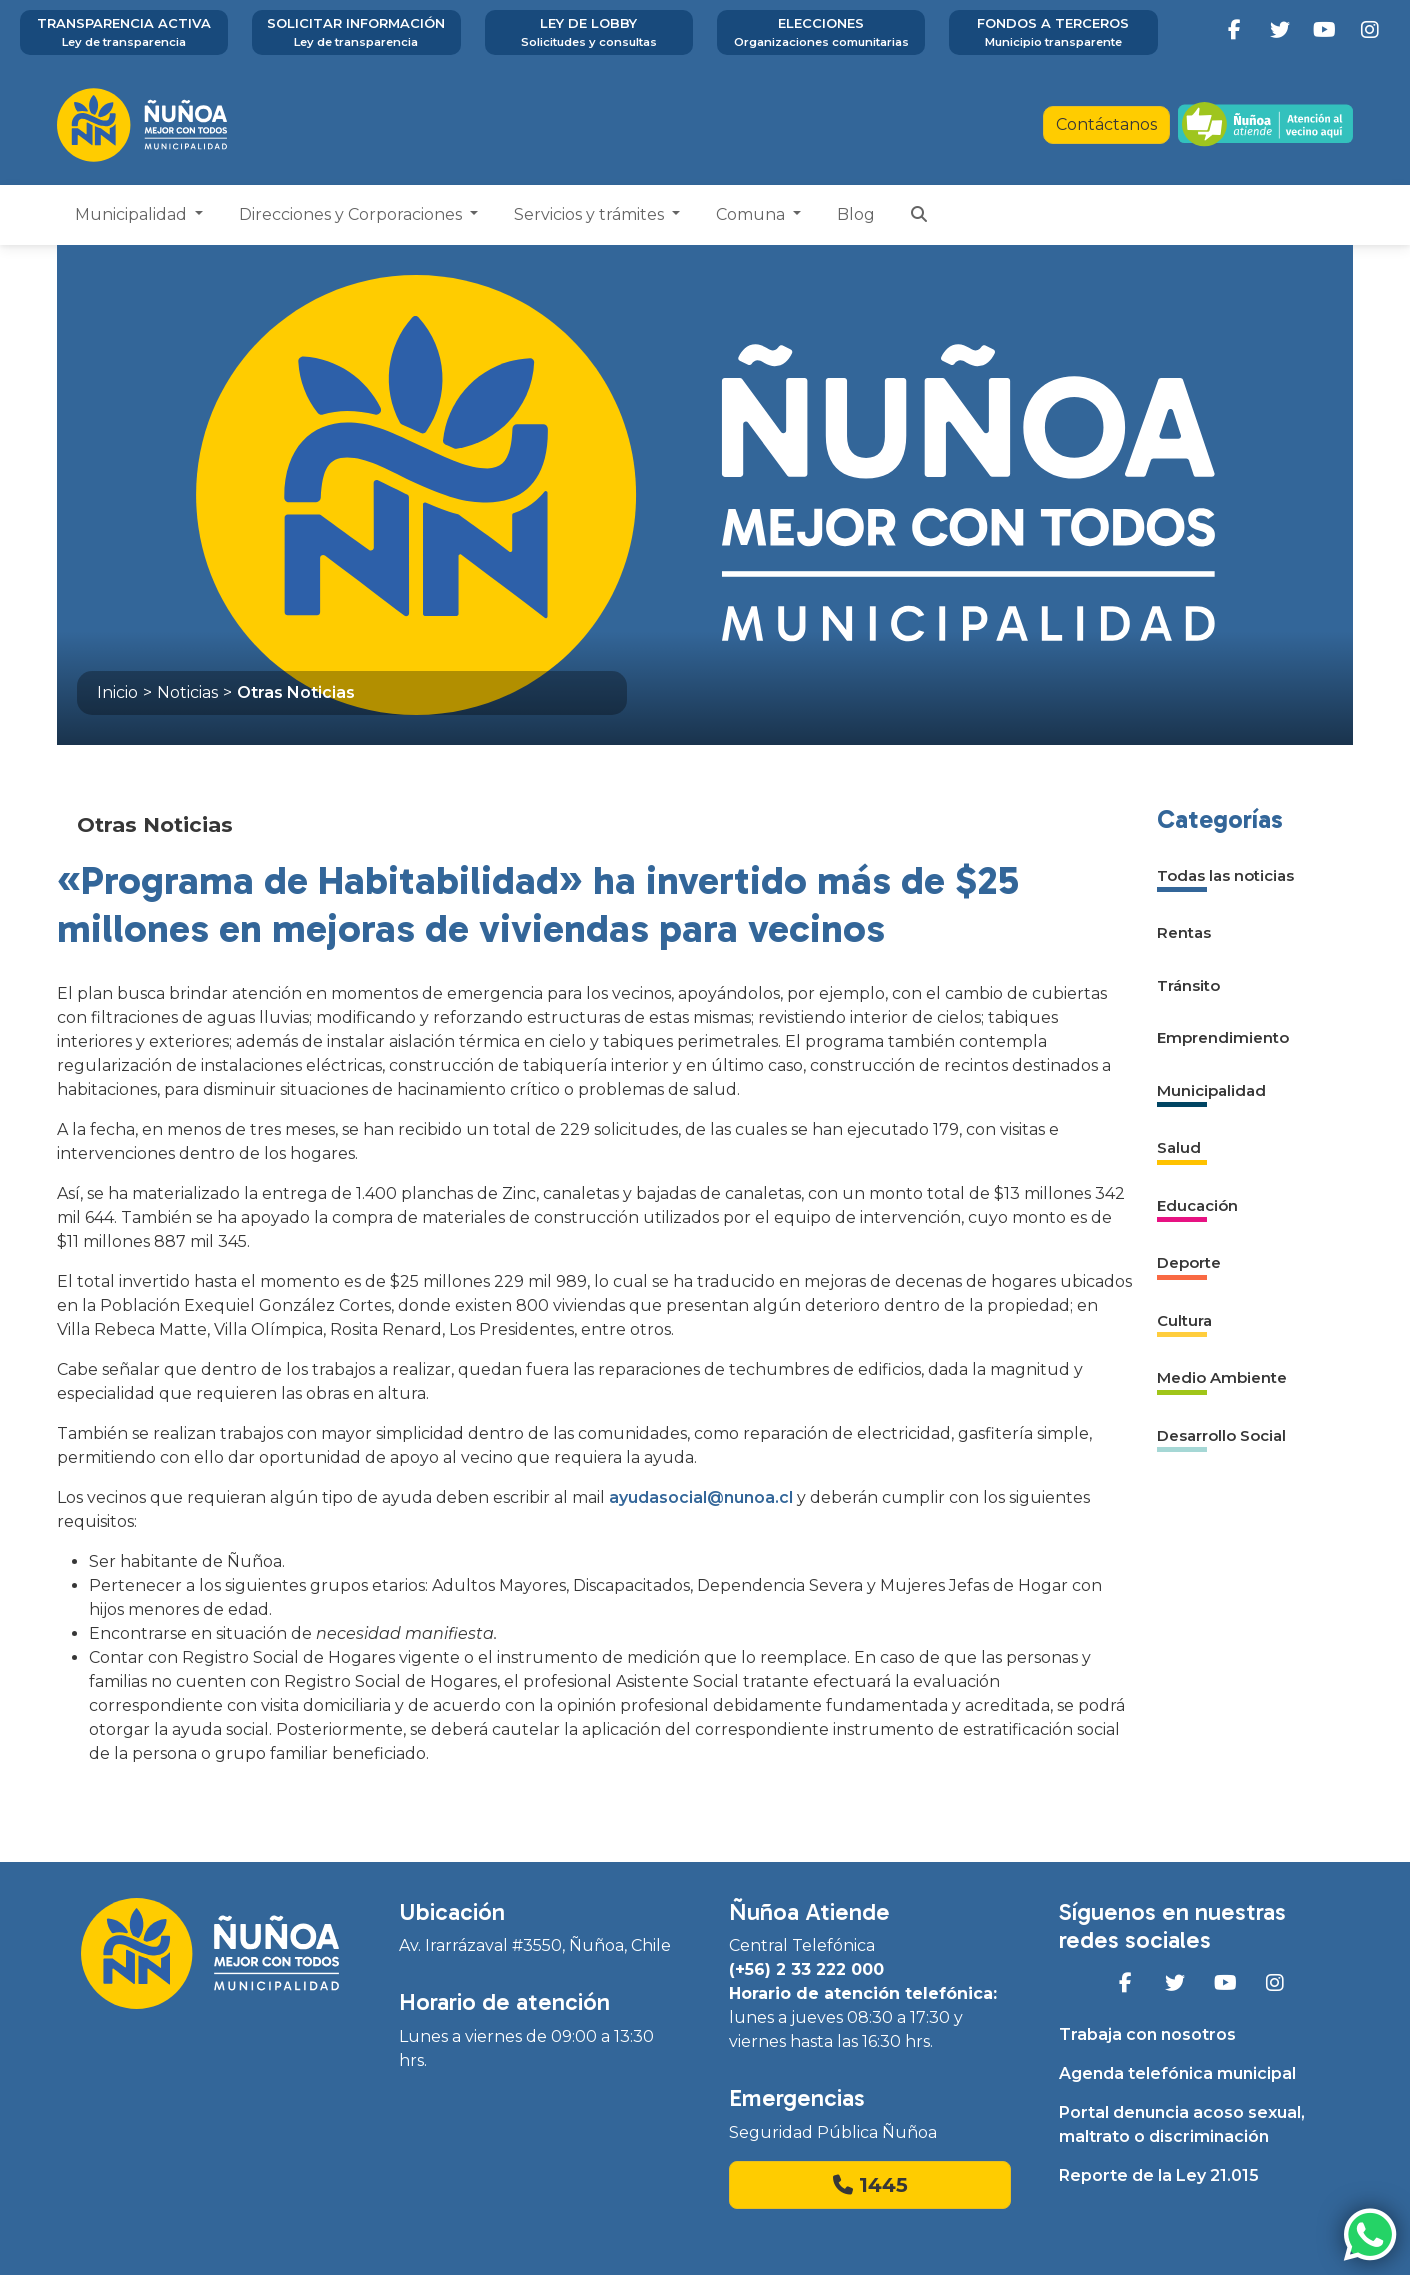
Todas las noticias (1225, 875)
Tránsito (1188, 985)
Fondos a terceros (1053, 33)
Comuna (752, 214)
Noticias (187, 692)
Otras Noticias (296, 692)
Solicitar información (356, 33)
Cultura (1184, 1320)
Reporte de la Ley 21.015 (1159, 2175)
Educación (1197, 1205)
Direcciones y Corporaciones (352, 214)
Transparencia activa (124, 33)
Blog (856, 214)
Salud (1179, 1147)
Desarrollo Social (1221, 1435)
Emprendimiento (1223, 1037)
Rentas (1184, 932)
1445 (870, 2185)
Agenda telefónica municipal (1177, 2073)
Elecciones (821, 33)
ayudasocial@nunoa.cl (701, 1497)
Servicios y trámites (591, 214)
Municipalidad (133, 214)
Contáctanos (1106, 124)
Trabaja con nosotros (1147, 2034)
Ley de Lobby (589, 33)
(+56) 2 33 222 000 (806, 1969)
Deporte (1189, 1262)
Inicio (117, 692)
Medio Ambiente (1222, 1377)
